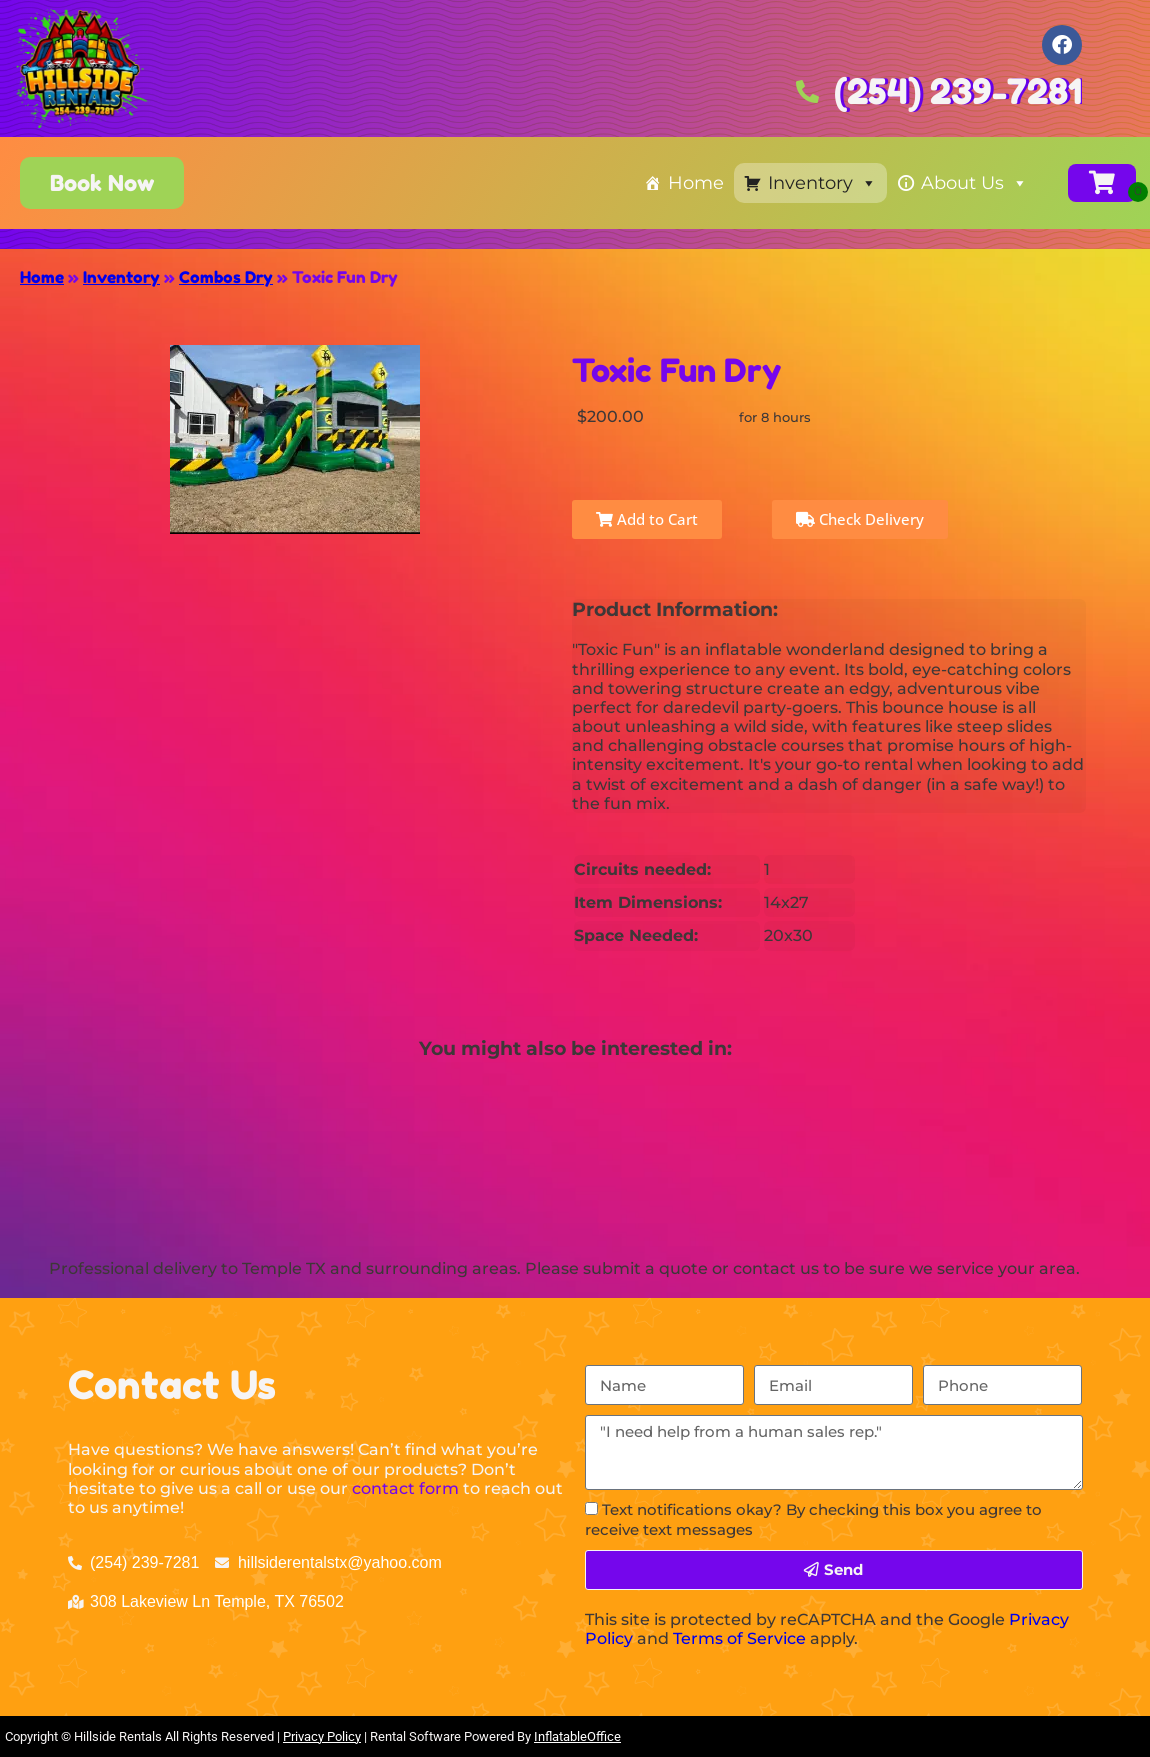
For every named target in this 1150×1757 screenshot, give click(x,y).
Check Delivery (860, 519)
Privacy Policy (322, 1736)
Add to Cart (647, 519)
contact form (405, 1488)
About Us (974, 183)
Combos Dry (226, 277)
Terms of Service (739, 1638)
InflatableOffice (577, 1736)
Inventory (822, 183)
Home (696, 183)
